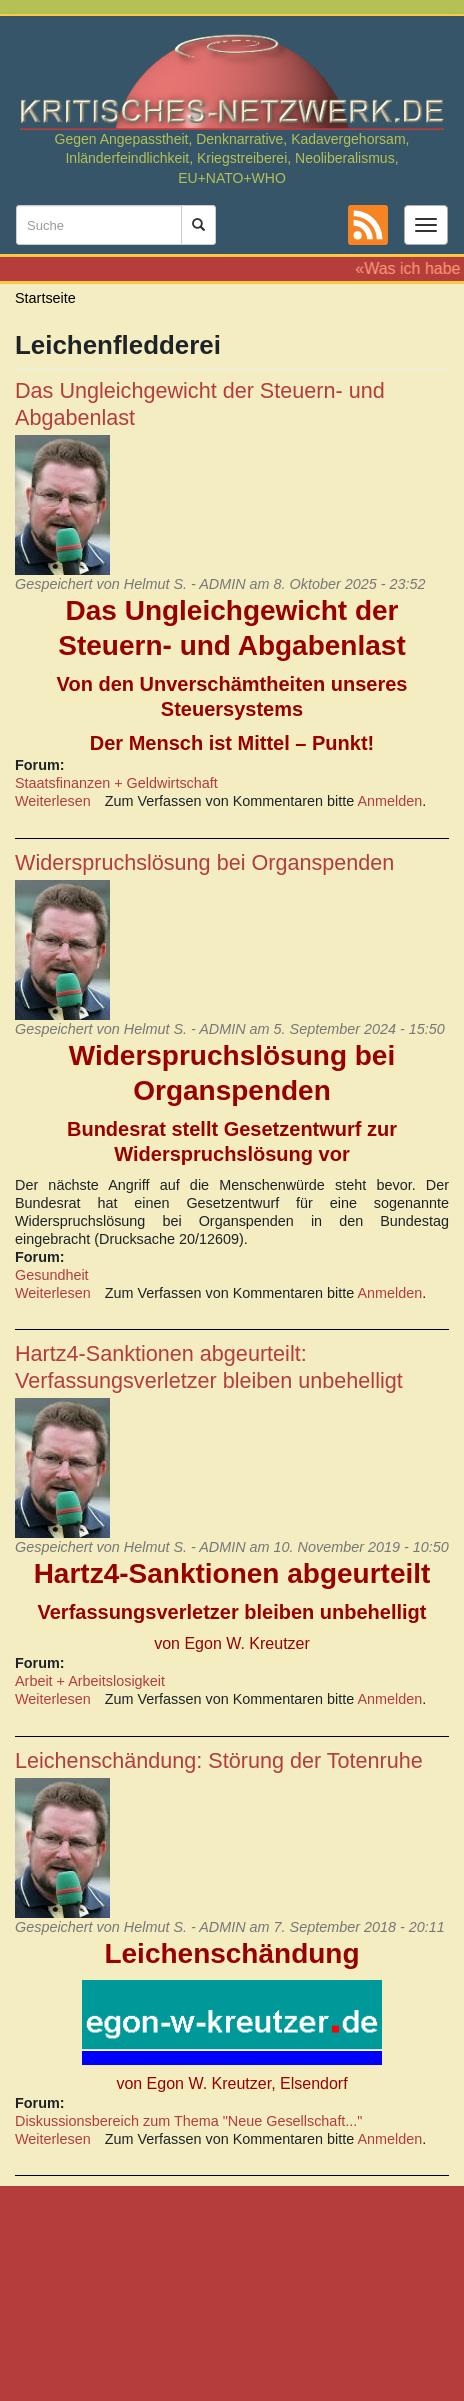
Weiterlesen (53, 801)
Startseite (45, 298)
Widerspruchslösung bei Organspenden (204, 862)
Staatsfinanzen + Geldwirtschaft (116, 783)
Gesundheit (52, 1275)
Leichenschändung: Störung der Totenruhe (219, 1760)
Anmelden (390, 801)
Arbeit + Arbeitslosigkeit (90, 1681)
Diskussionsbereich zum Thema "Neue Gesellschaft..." (188, 2121)
